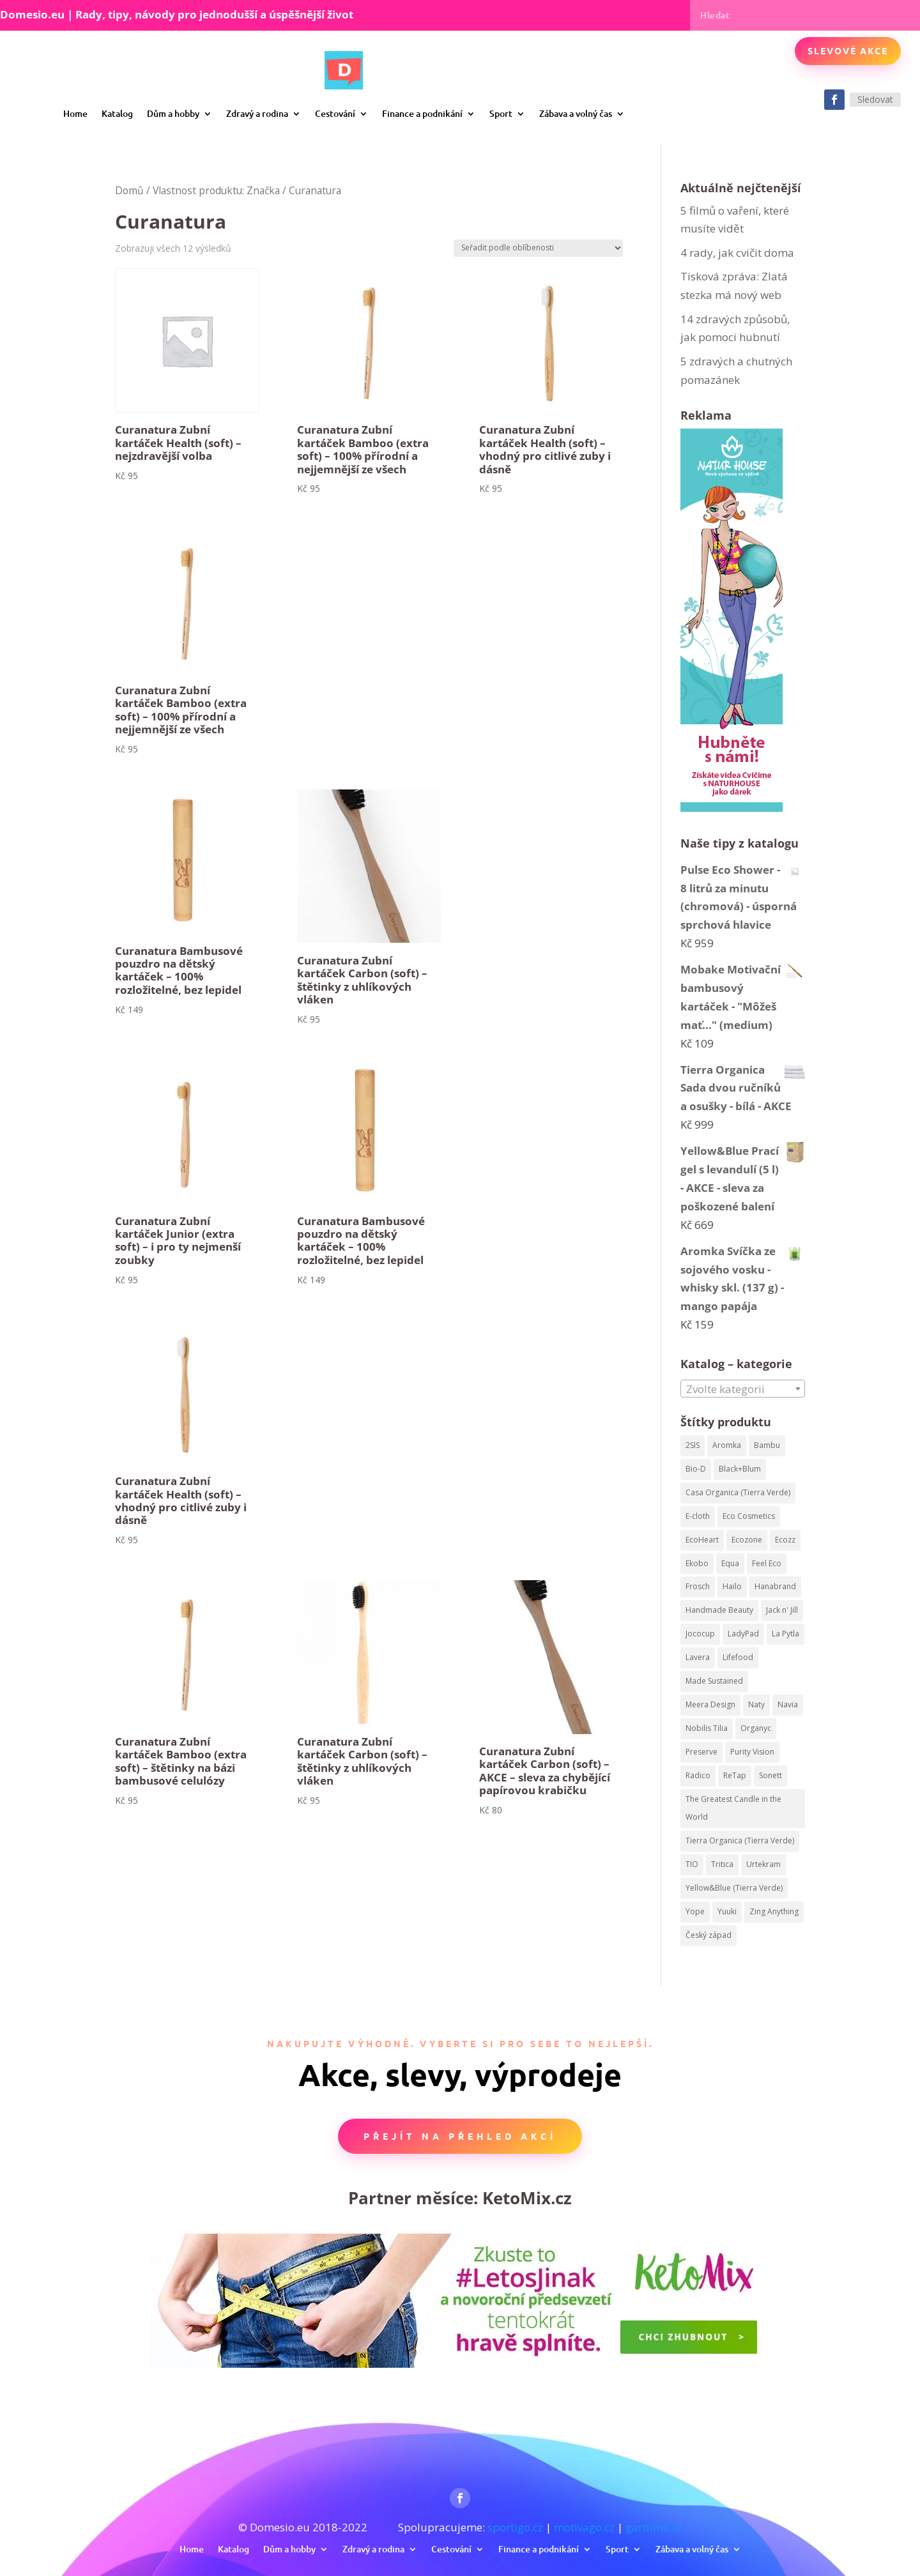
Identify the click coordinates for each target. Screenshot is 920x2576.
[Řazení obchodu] (538, 248)
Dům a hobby (173, 113)
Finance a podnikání (422, 113)
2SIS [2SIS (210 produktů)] (693, 1445)
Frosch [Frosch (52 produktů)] (698, 1586)
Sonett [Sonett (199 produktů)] (770, 1775)
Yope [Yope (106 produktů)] (695, 1911)
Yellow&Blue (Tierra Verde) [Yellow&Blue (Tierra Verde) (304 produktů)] (734, 1887)
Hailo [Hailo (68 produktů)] (732, 1586)
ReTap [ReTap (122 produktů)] (734, 1775)
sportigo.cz (515, 2527)
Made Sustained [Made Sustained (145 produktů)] (714, 1680)
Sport (500, 113)
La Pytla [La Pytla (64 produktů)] (785, 1633)
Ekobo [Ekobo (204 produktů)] (697, 1563)
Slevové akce (848, 50)
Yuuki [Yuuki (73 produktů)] (727, 1911)
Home (75, 113)
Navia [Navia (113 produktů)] (788, 1704)
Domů (129, 190)
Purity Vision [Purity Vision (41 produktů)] (752, 1751)
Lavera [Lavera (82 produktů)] (698, 1657)
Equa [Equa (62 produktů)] (730, 1563)
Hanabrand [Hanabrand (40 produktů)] (775, 1586)
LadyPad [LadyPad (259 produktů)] (743, 1633)
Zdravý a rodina (257, 113)
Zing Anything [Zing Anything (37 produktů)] (774, 1911)
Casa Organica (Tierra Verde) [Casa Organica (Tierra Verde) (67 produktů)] (738, 1492)
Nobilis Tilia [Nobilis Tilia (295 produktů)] (707, 1728)
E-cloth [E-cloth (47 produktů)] (698, 1516)
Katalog (117, 113)
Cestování (335, 113)
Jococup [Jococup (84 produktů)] (700, 1633)
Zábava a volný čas (575, 113)
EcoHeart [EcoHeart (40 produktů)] (702, 1539)
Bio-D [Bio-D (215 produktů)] (696, 1468)
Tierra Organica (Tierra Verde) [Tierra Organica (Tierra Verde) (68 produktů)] (740, 1840)
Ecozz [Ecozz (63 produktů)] (785, 1539)
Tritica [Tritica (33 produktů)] (722, 1864)
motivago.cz (584, 2527)
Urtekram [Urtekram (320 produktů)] (763, 1864)
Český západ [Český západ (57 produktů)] (709, 1935)
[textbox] (742, 1389)
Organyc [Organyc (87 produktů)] (755, 1728)
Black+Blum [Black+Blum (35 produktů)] (740, 1468)
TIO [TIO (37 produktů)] (692, 1864)
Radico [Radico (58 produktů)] (698, 1775)
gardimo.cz (653, 2527)
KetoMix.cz (527, 2197)
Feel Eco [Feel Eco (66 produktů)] (766, 1563)
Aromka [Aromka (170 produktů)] (726, 1445)
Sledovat (875, 99)
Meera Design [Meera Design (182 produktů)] (710, 1704)
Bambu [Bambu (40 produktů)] (767, 1445)
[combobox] (742, 1389)
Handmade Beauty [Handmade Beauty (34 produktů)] (719, 1609)
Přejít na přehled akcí (460, 2136)
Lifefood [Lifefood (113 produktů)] (738, 1657)
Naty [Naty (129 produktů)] (756, 1704)
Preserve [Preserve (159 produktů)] (701, 1751)
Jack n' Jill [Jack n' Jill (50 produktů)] (782, 1609)
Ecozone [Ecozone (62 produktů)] (747, 1539)
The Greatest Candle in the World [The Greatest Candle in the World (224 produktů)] (733, 1808)
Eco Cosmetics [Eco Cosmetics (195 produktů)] (749, 1516)
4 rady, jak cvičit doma (737, 252)
